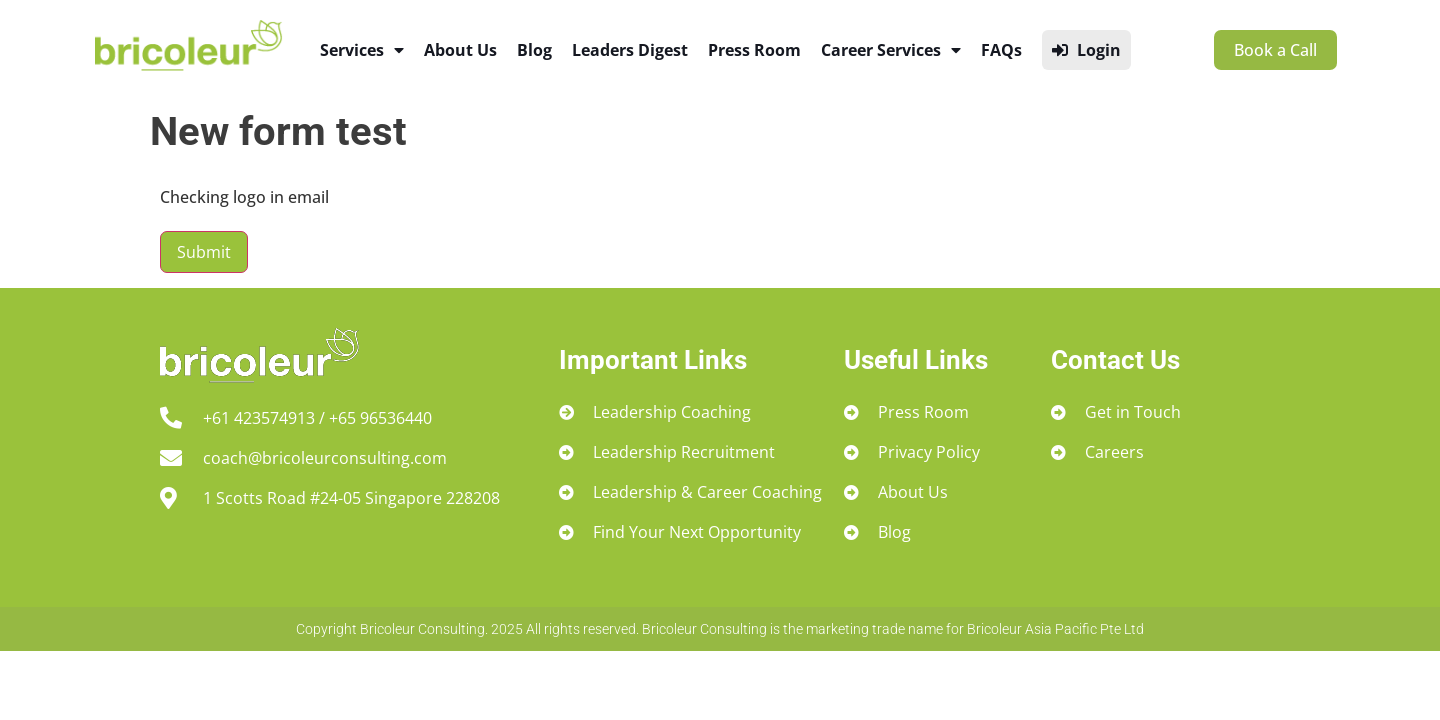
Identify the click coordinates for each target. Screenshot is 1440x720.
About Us (460, 50)
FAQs (1001, 50)
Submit (204, 252)
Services (362, 50)
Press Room (754, 50)
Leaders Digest (630, 50)
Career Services (891, 50)
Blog (534, 50)
